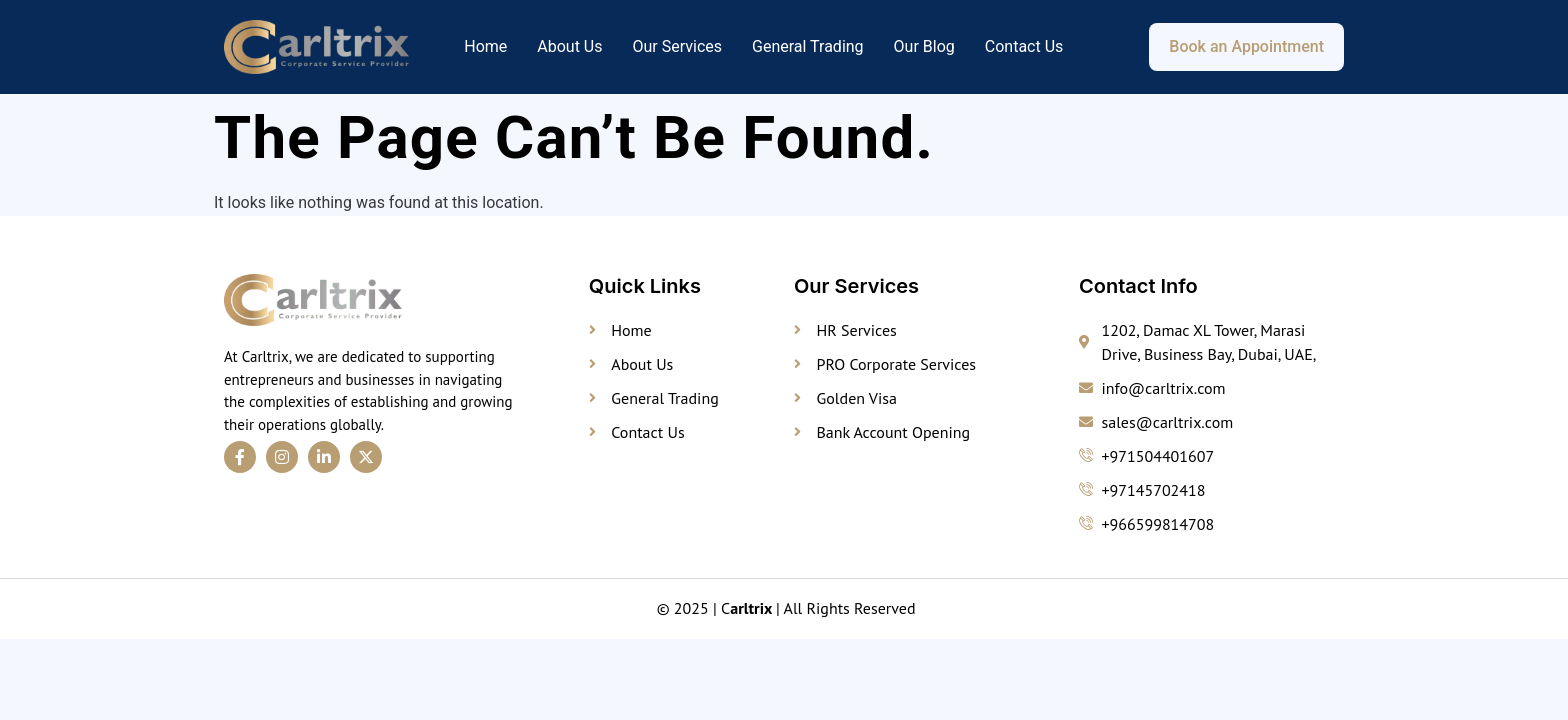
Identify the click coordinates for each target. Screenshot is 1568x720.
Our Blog (924, 46)
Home (485, 46)
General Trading (808, 46)
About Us (569, 46)
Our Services (677, 46)
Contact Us (1024, 46)
